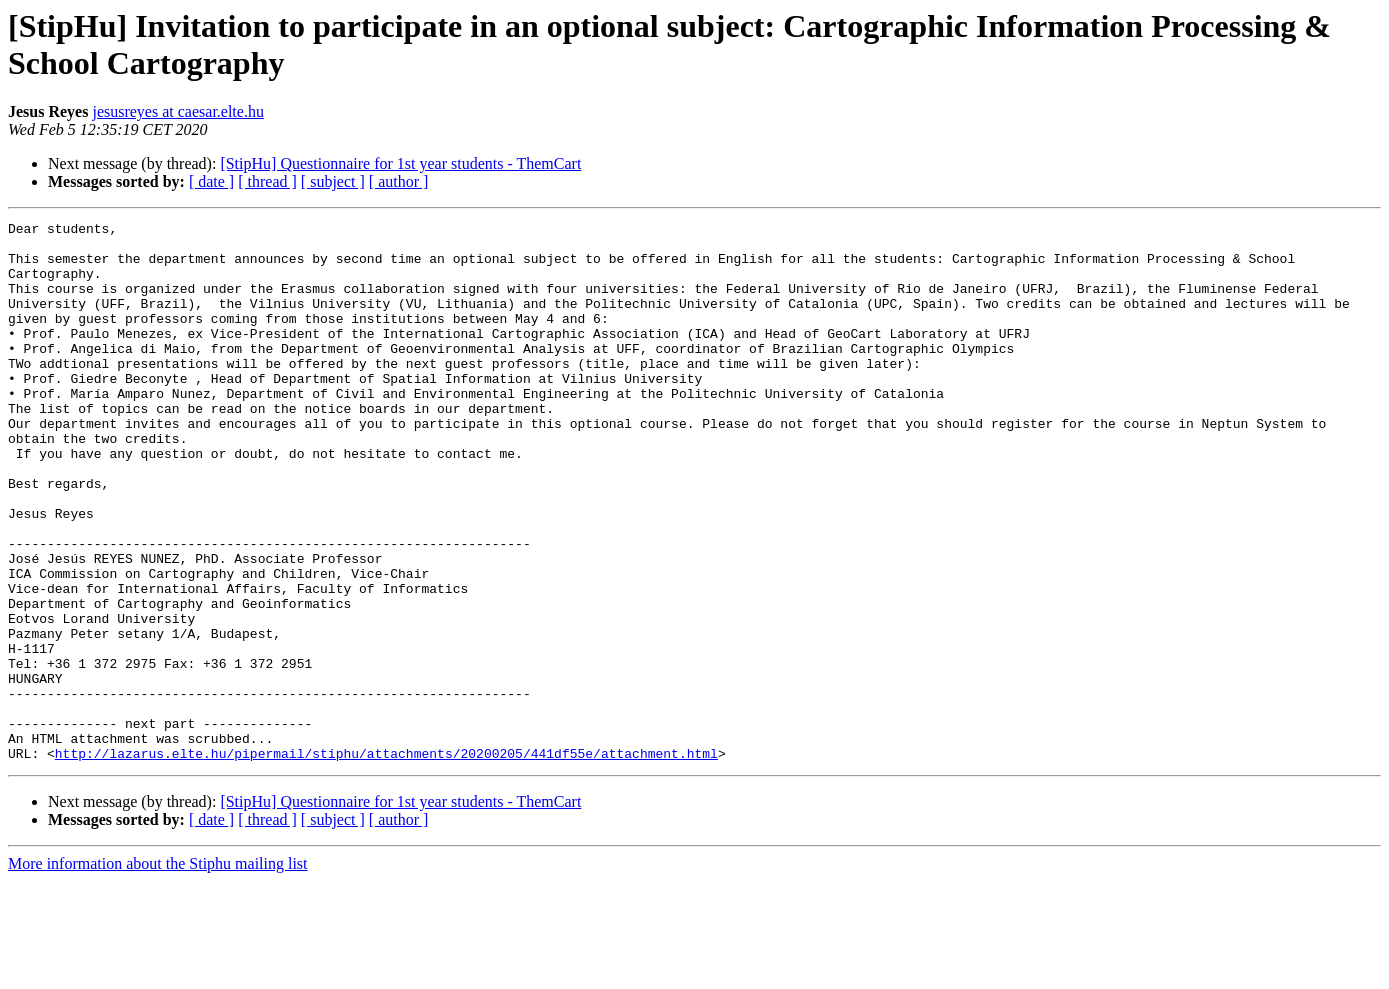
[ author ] (399, 181)
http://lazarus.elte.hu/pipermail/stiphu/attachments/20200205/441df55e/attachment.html (386, 861)
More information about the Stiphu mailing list (158, 971)
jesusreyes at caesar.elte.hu (177, 111)
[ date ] (211, 181)
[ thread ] (267, 181)
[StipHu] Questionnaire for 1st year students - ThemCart (400, 163)
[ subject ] (333, 181)
